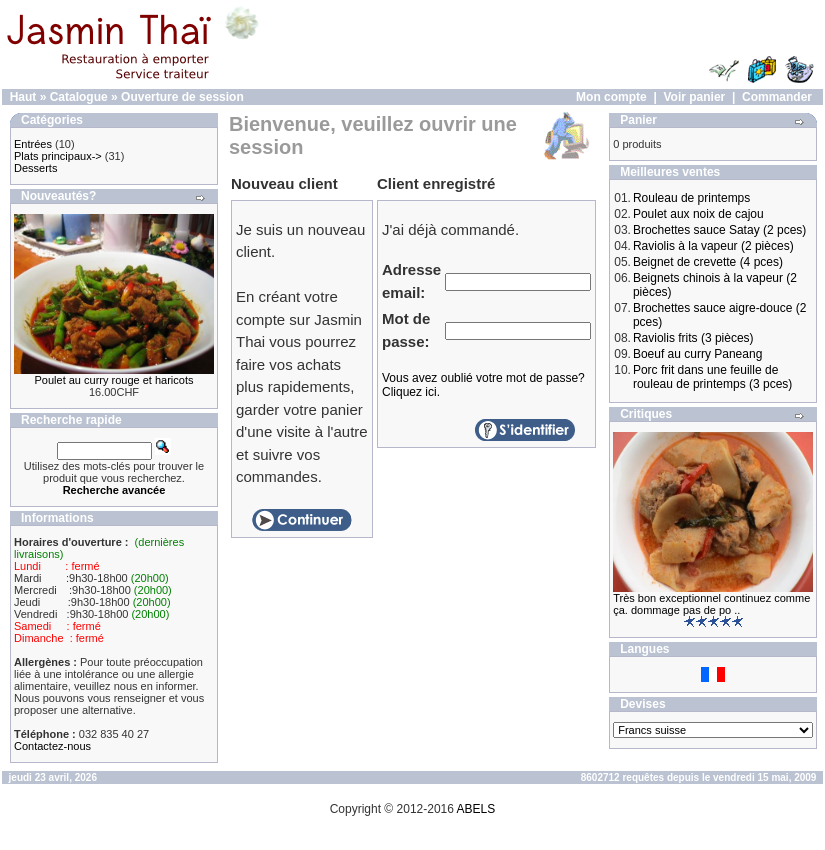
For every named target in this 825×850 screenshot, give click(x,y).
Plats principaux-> (58, 156)
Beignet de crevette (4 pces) (708, 262)
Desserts (35, 168)
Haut (23, 97)
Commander (777, 97)
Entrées (33, 144)
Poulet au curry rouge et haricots (114, 380)
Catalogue (79, 97)
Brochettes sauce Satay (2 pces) (719, 230)
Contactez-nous (52, 746)
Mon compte (611, 97)
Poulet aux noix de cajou (698, 214)
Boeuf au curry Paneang (697, 354)
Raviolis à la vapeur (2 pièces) (713, 246)
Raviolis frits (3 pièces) (693, 338)
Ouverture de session (182, 97)
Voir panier (694, 97)
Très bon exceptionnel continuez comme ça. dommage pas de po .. (711, 604)
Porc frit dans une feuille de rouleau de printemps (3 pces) (712, 377)
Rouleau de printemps (691, 198)
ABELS (476, 809)
